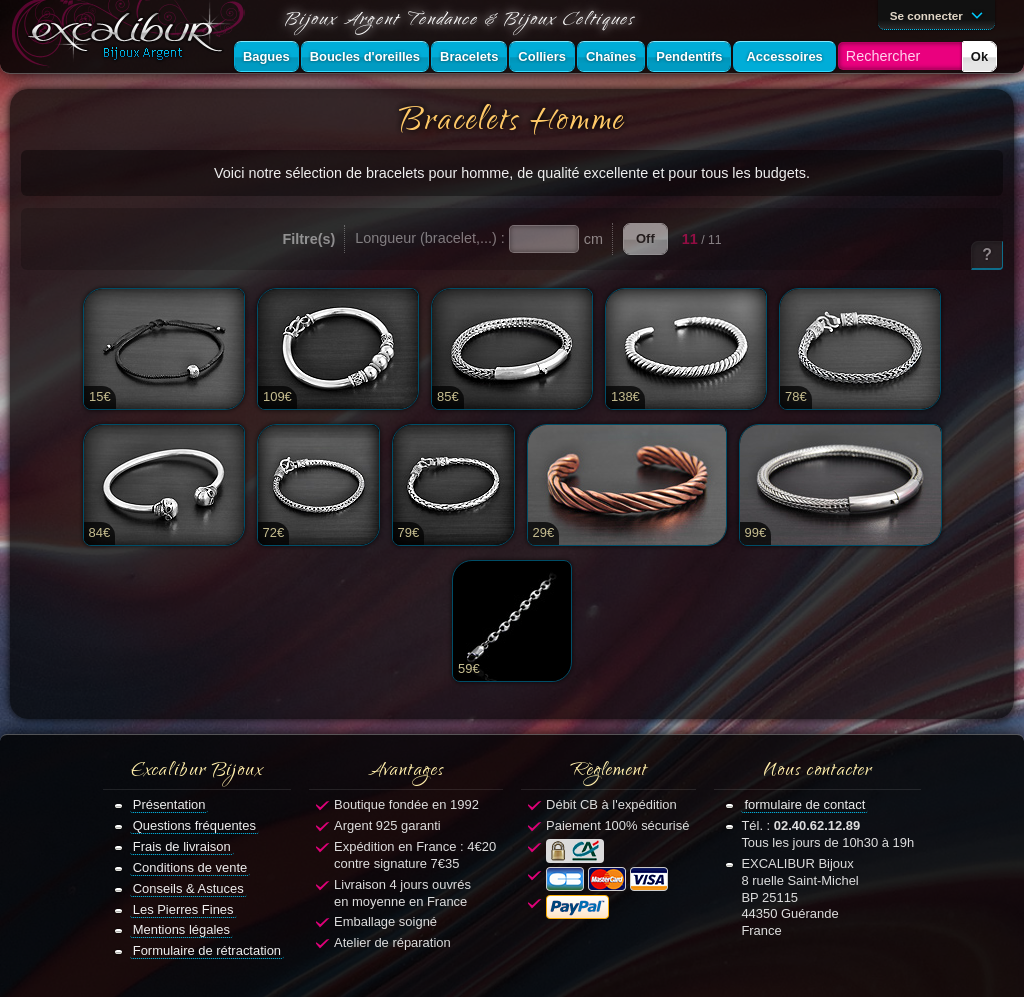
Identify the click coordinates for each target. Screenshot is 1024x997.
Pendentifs (689, 56)
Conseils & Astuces (188, 888)
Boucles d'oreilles (365, 56)
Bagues (266, 56)
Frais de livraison (182, 846)
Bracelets (469, 56)
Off (645, 238)
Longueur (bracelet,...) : (430, 238)
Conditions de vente (190, 867)
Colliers (542, 56)
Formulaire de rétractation (207, 950)
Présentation (169, 804)
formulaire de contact (804, 804)
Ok (979, 56)
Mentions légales (181, 929)
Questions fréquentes (194, 825)
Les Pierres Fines (183, 909)
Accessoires (784, 56)
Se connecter (940, 14)
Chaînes (611, 56)
